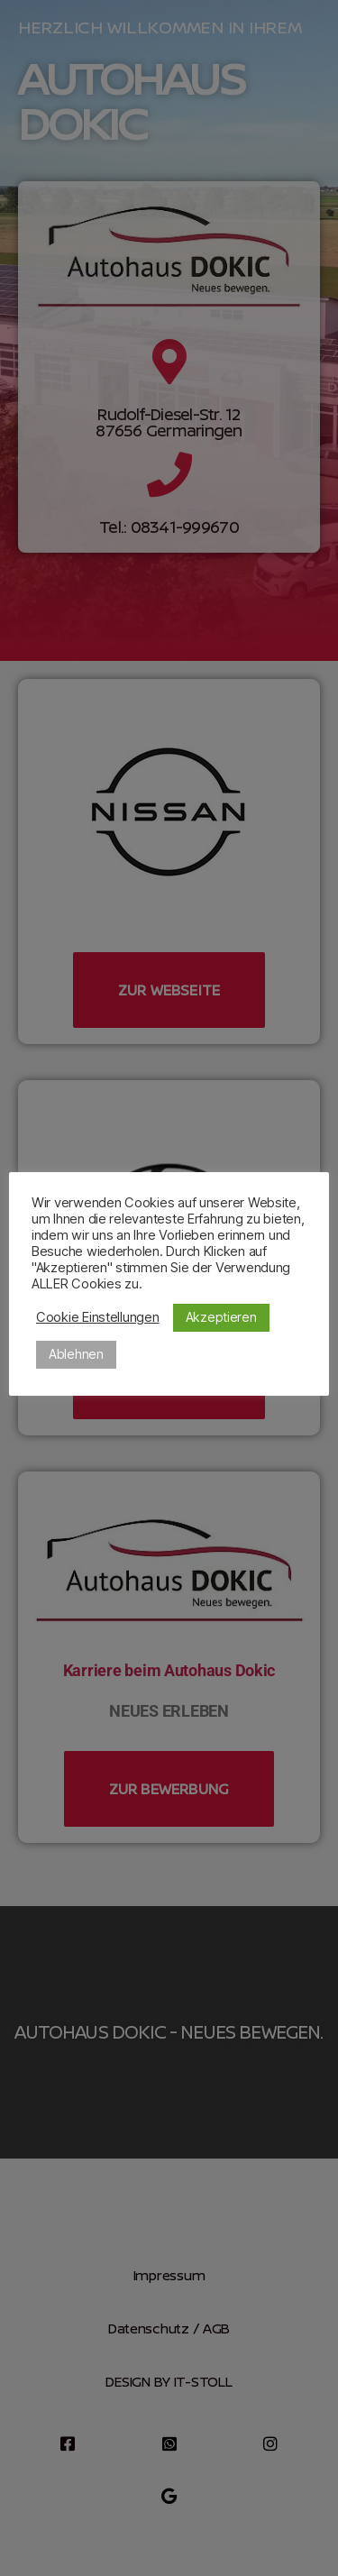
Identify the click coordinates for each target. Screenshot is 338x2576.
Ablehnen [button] (76, 1353)
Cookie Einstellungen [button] (98, 1317)
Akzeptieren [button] (221, 1317)
